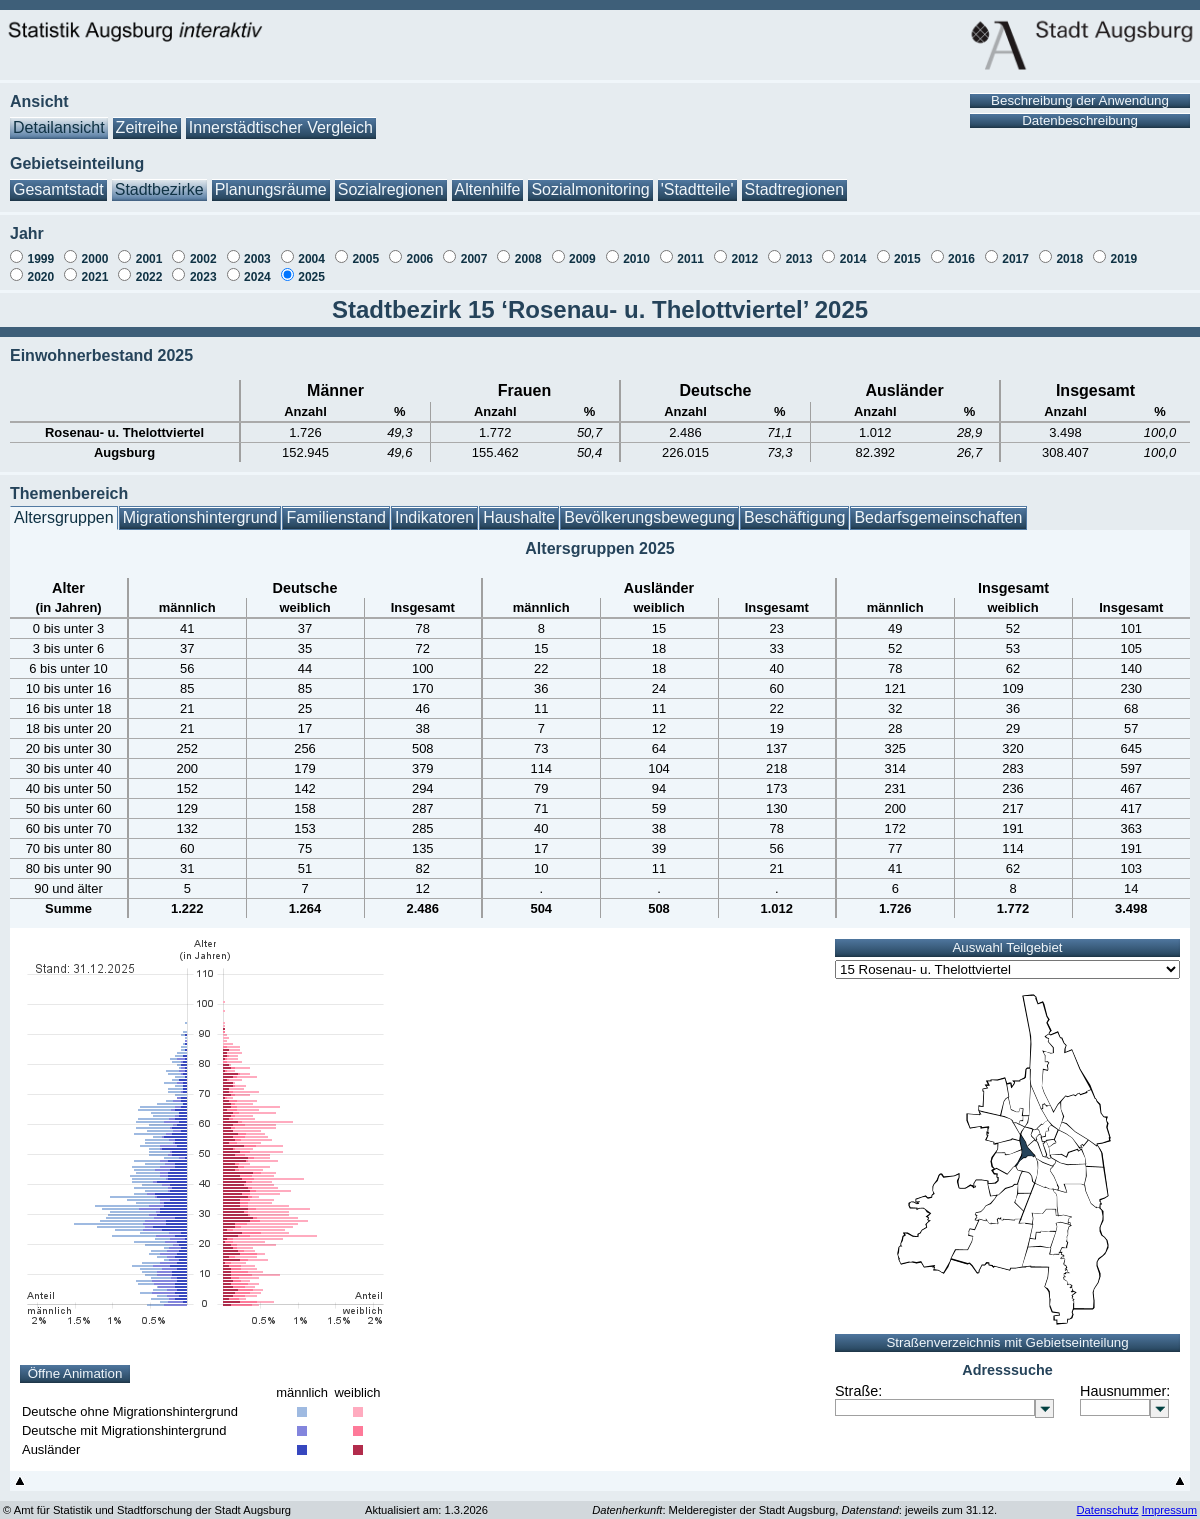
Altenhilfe (488, 179)
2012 (744, 249)
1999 (40, 249)
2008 (528, 249)
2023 (203, 267)
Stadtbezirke (159, 179)
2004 (311, 249)
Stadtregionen (795, 179)
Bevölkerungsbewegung (649, 507)
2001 (149, 249)
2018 (1069, 249)
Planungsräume (271, 179)
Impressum (1169, 1500)
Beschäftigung (794, 507)
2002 (203, 249)
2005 (365, 249)
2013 (799, 249)
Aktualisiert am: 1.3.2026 (426, 1500)
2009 (582, 249)
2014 (853, 249)
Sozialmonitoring (590, 179)
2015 (907, 249)
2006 (420, 249)
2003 (257, 249)
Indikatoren (434, 507)
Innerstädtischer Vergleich (281, 117)
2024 (257, 267)
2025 (311, 267)
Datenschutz (1107, 1500)
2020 (40, 267)
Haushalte (519, 507)
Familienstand (336, 507)
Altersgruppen (64, 507)
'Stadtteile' (697, 179)
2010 (636, 249)
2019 (1124, 249)
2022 (149, 267)
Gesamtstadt (58, 179)
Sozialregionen (391, 179)
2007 (474, 249)
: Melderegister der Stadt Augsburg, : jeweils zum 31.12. (794, 1500)
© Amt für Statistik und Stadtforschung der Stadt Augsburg (147, 1500)
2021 (95, 267)
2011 (690, 249)
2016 (961, 249)
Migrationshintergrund (200, 507)
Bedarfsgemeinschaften (938, 507)
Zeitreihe (147, 117)
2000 (95, 249)
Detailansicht (59, 117)
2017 (1015, 249)
